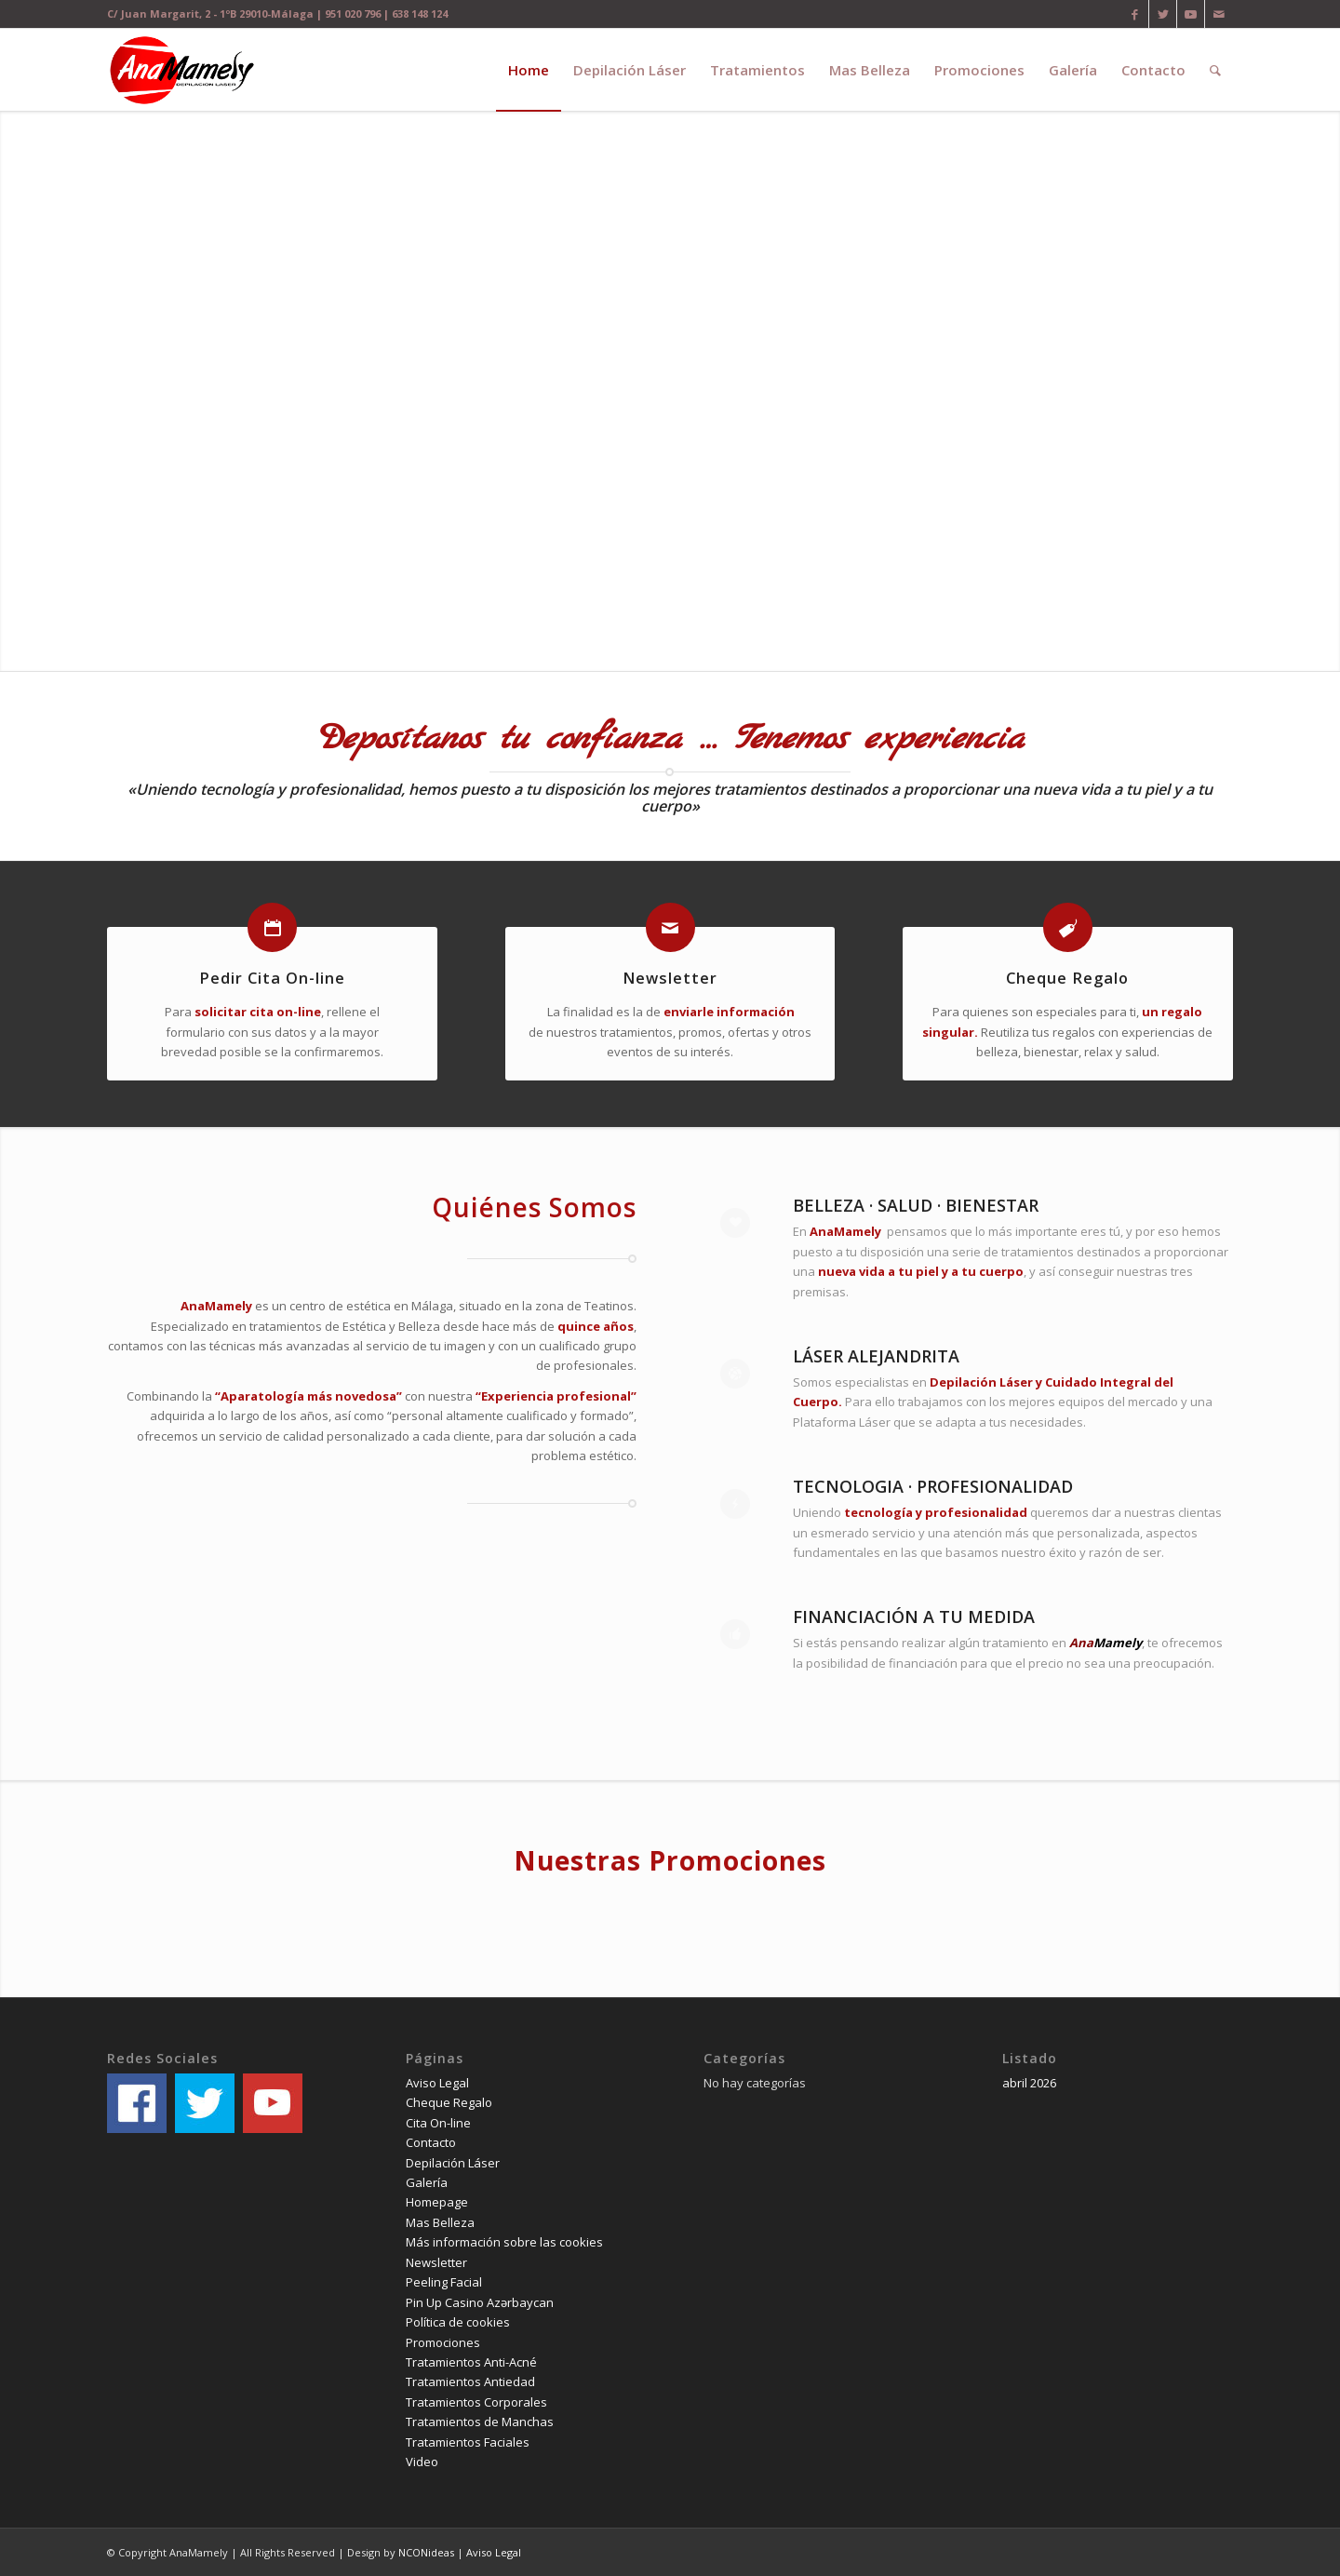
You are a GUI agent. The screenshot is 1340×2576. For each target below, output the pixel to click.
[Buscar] (1215, 70)
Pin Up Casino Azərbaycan (480, 2302)
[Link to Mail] (1219, 14)
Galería (427, 2182)
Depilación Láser (453, 2162)
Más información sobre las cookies (504, 2242)
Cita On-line (438, 2122)
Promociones (443, 2342)
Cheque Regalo (1067, 978)
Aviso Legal (437, 2082)
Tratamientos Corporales (476, 2402)
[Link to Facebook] (1134, 14)
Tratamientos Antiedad (470, 2381)
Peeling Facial (444, 2282)
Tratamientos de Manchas (480, 2421)
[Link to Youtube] (1190, 14)
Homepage (437, 2202)
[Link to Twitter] (1162, 14)
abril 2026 (1029, 2082)
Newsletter (670, 978)
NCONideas (426, 2552)
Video (422, 2461)
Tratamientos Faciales (467, 2442)
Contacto (431, 2142)
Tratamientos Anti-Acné (471, 2362)
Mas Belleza (440, 2222)
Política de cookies (458, 2322)
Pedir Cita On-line (272, 978)
